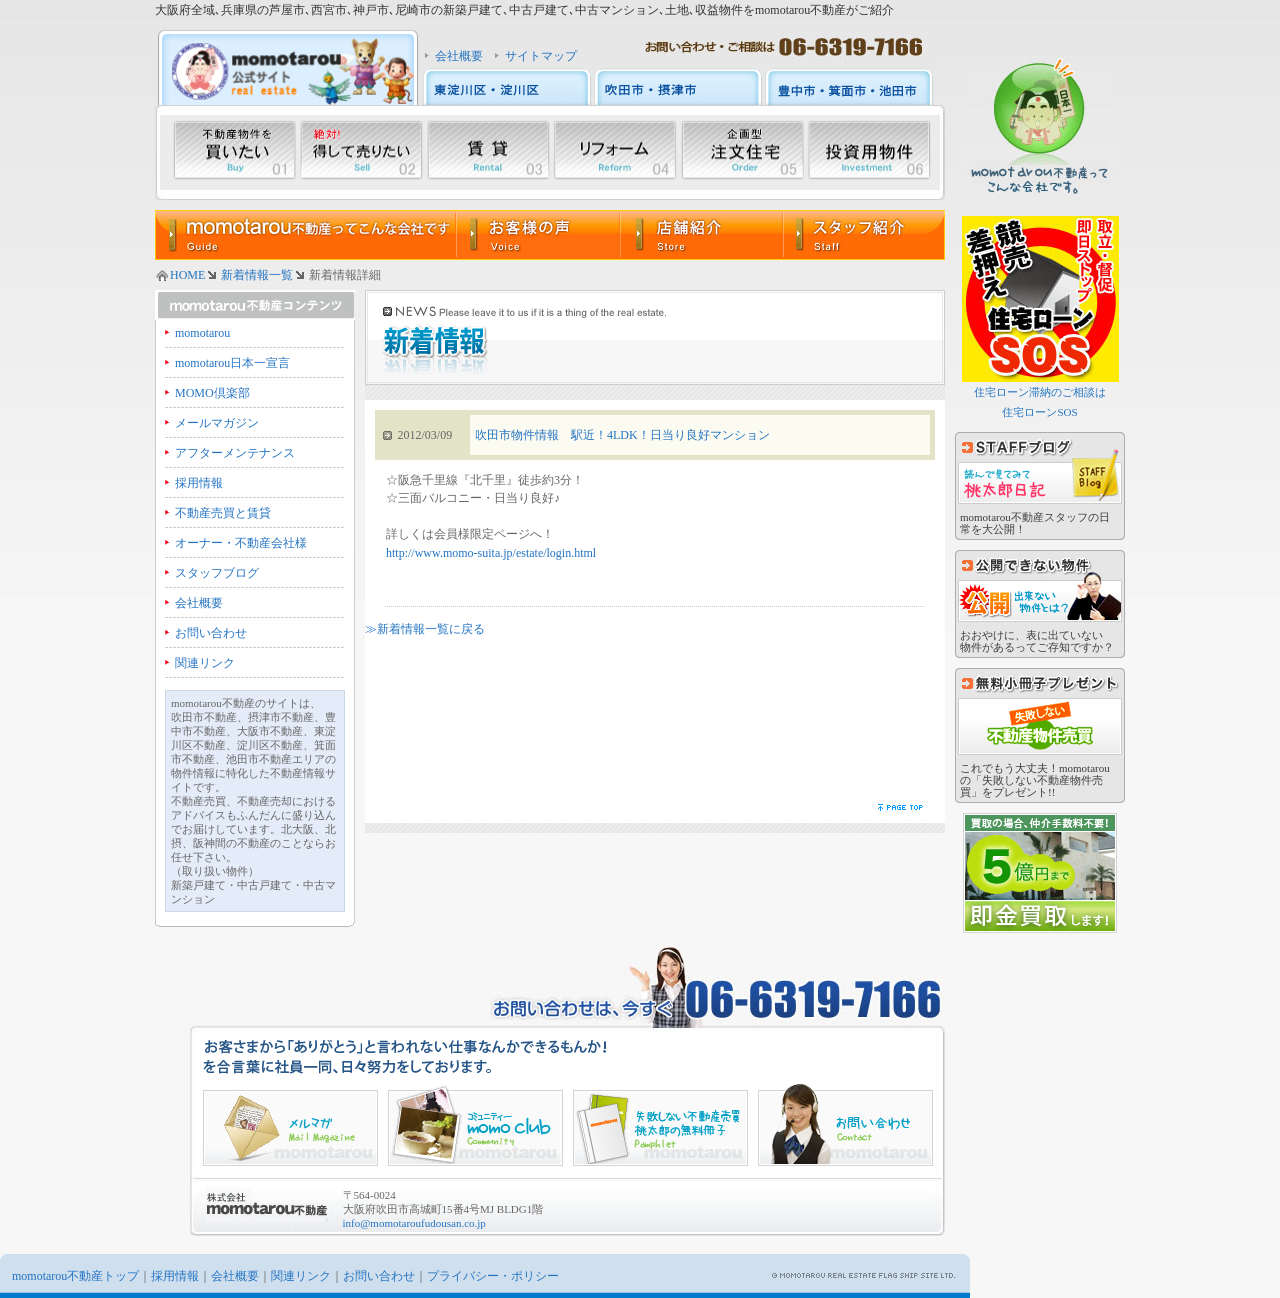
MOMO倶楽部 (212, 393)
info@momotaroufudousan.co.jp (414, 1223)
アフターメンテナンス (235, 453)
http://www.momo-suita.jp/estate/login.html (491, 553)
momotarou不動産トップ (75, 1276)
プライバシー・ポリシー (493, 1276)
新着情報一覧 (257, 275)
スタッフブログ (217, 573)
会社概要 (459, 56)
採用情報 (199, 483)
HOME (187, 275)
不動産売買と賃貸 (223, 513)
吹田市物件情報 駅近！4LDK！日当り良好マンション (622, 435)
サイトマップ (541, 56)
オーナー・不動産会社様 (241, 543)
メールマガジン (217, 423)
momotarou (202, 333)
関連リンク (205, 663)
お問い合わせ (211, 633)
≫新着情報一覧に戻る (425, 629)
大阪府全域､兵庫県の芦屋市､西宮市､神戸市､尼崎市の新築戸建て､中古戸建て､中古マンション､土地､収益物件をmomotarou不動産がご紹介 (524, 10)
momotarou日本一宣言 (232, 363)
